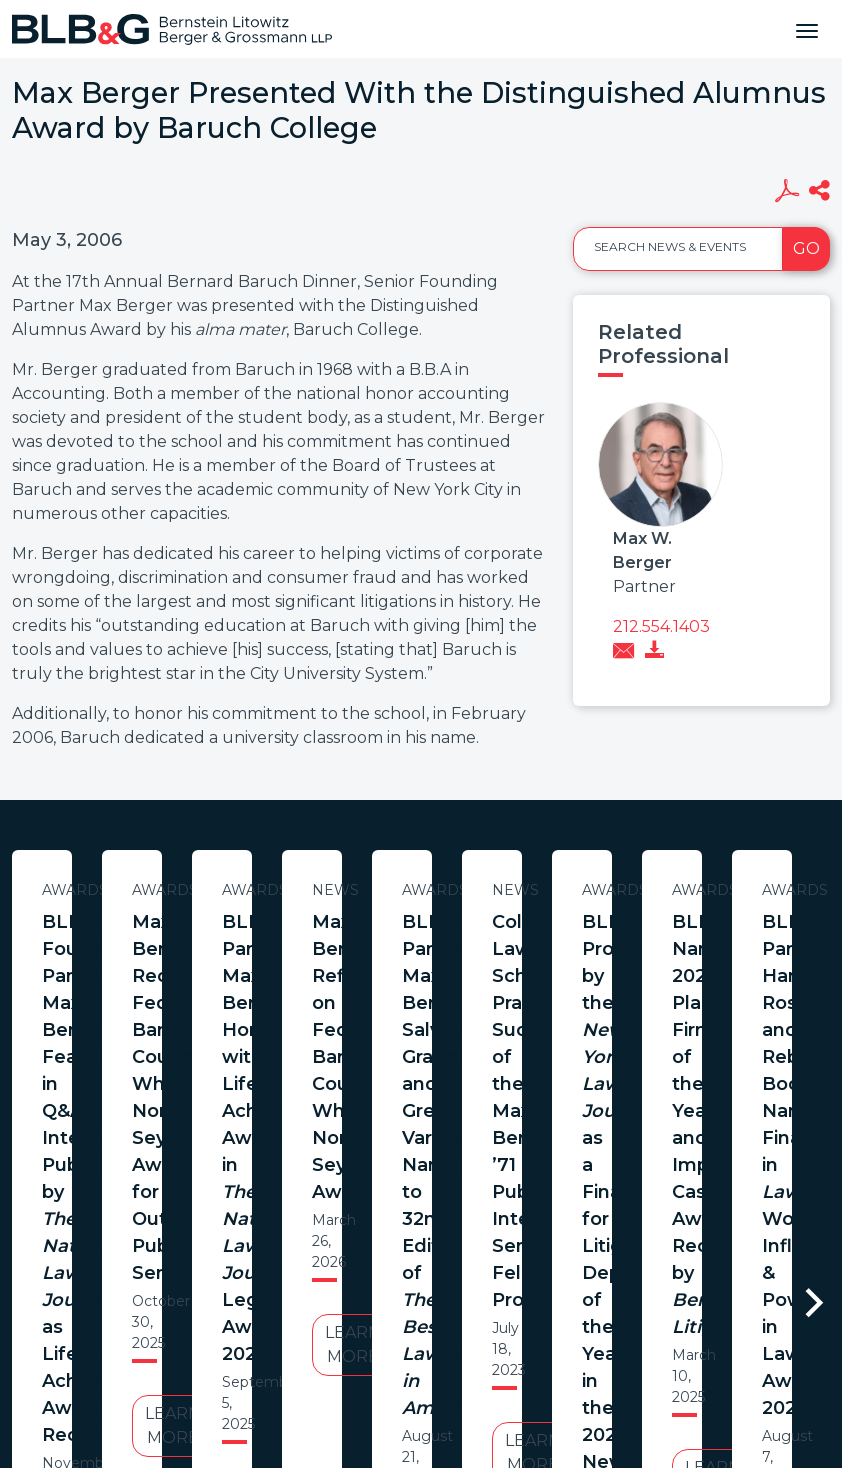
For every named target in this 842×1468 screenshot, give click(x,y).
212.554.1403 (661, 626)
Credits (541, 1299)
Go (806, 248)
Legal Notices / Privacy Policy (385, 1299)
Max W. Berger (642, 550)
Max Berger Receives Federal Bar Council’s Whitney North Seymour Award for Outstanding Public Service (621, 962)
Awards (205, 890)
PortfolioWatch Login (667, 1299)
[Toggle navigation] (807, 29)
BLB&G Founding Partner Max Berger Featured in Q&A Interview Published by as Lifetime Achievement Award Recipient (205, 976)
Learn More (205, 1128)
